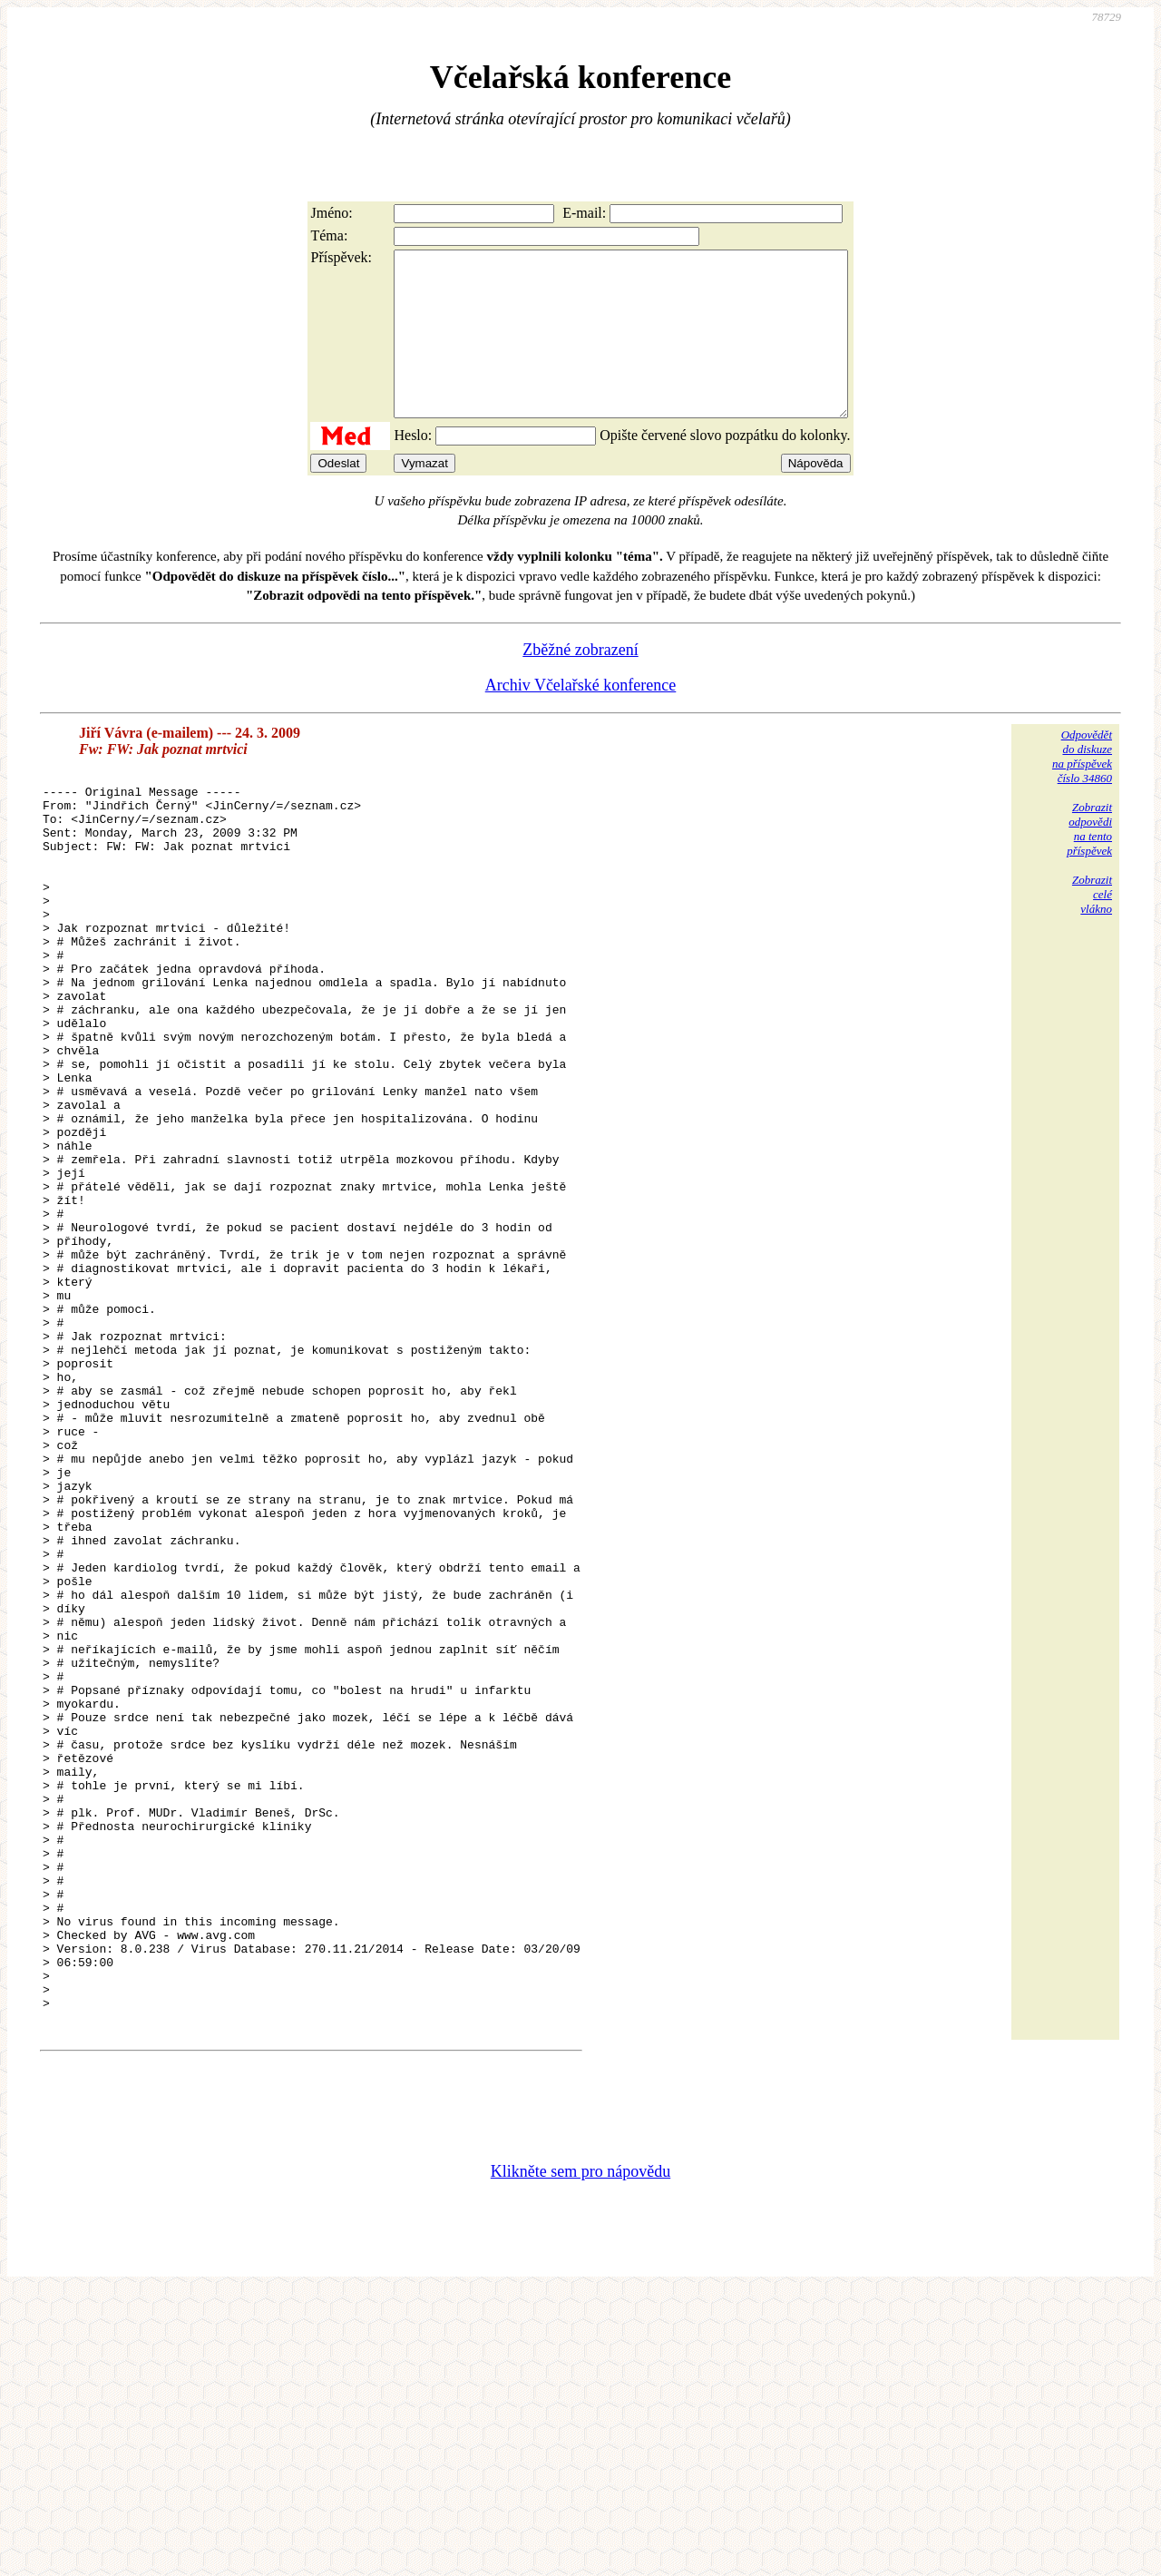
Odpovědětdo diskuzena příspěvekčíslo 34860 (1082, 789)
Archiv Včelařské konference (581, 718)
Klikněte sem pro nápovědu (580, 2454)
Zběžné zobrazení (580, 682)
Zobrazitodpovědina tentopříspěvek (1089, 861)
